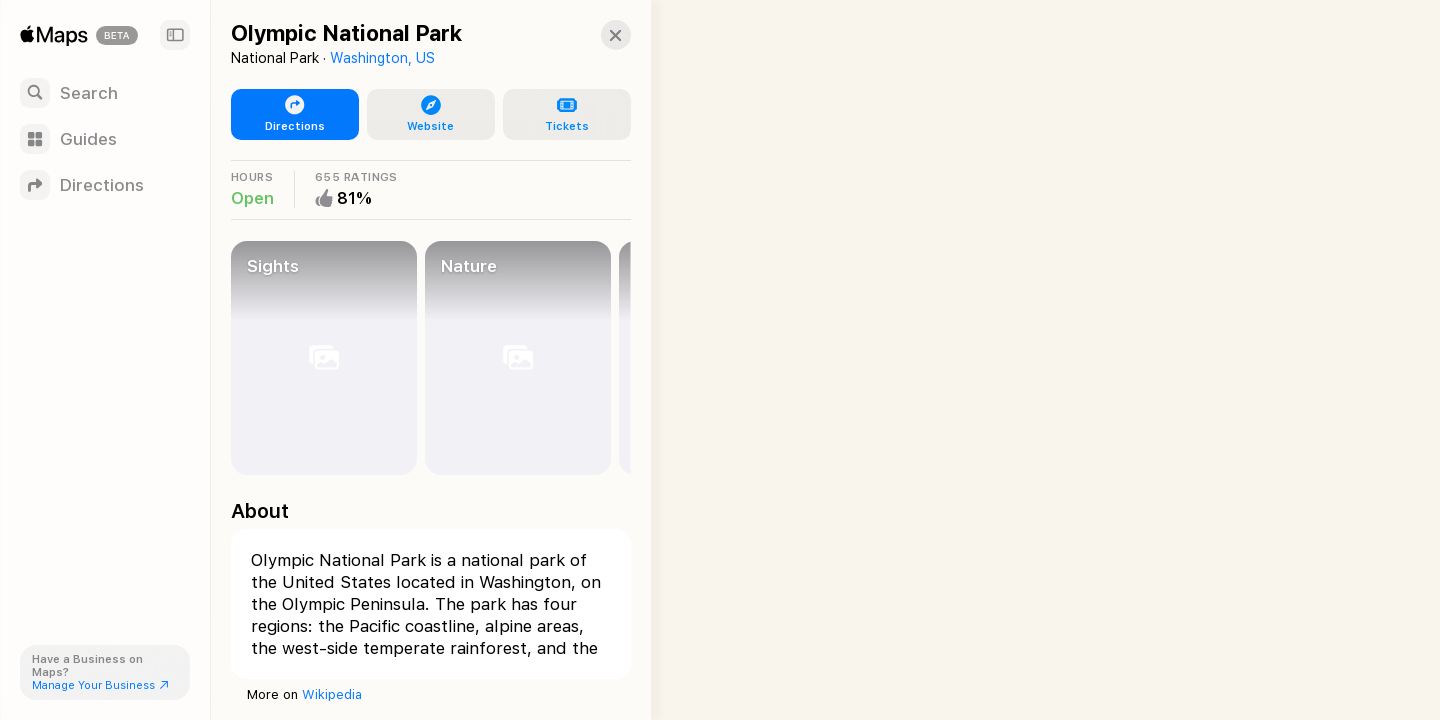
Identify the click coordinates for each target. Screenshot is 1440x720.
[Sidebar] (175, 35)
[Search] (105, 93)
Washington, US (382, 58)
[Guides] (105, 139)
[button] (596, 35)
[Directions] (105, 185)
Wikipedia (332, 694)
